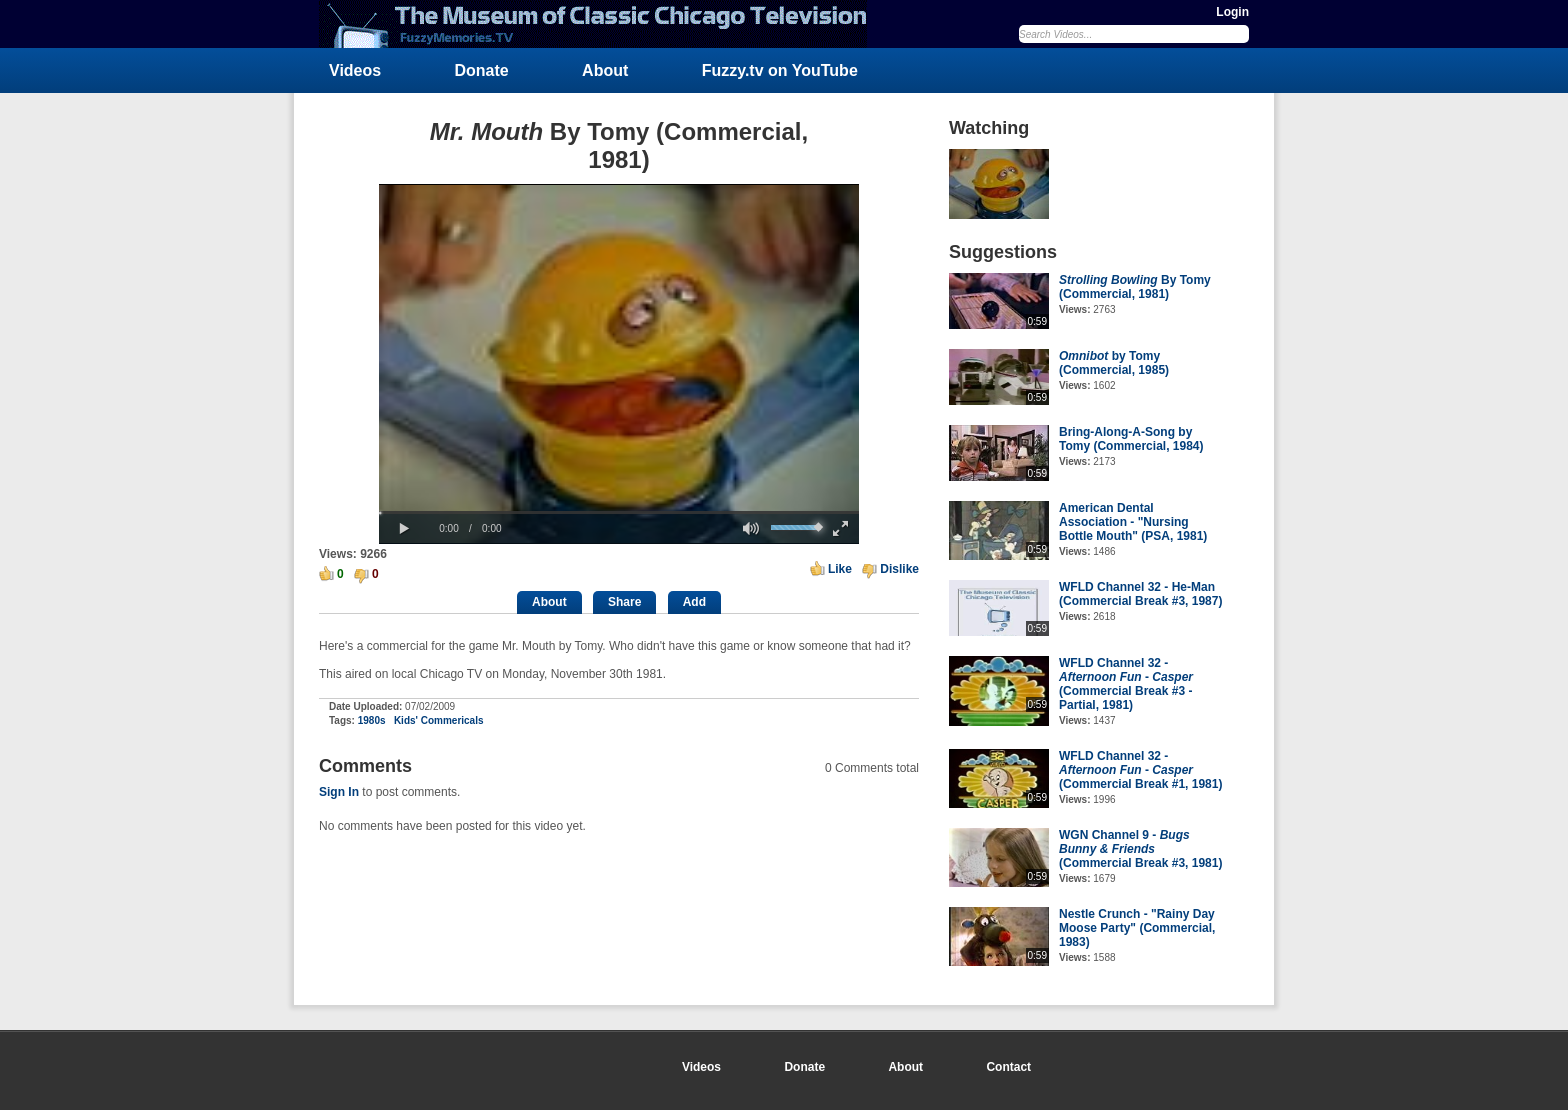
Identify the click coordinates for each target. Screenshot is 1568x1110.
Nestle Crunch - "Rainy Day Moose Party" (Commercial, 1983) (1137, 928)
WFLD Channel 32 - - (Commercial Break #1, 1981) (1140, 770)
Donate (482, 70)
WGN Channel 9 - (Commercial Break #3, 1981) (1140, 849)
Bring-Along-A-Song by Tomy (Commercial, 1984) (1131, 439)
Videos (355, 70)
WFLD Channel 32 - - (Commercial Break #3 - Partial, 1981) (1126, 684)
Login (1232, 12)
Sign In (339, 792)
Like (840, 569)
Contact (1008, 1067)
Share (624, 602)
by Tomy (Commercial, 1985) (1114, 363)
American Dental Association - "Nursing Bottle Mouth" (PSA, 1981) (1133, 522)
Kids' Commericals (439, 720)
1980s (372, 720)
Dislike (899, 569)
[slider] (619, 512)
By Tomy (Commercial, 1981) (1135, 287)
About (605, 70)
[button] (404, 529)
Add (694, 602)
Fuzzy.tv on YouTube (780, 70)
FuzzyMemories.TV (601, 24)
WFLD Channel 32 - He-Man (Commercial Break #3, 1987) (1140, 594)
